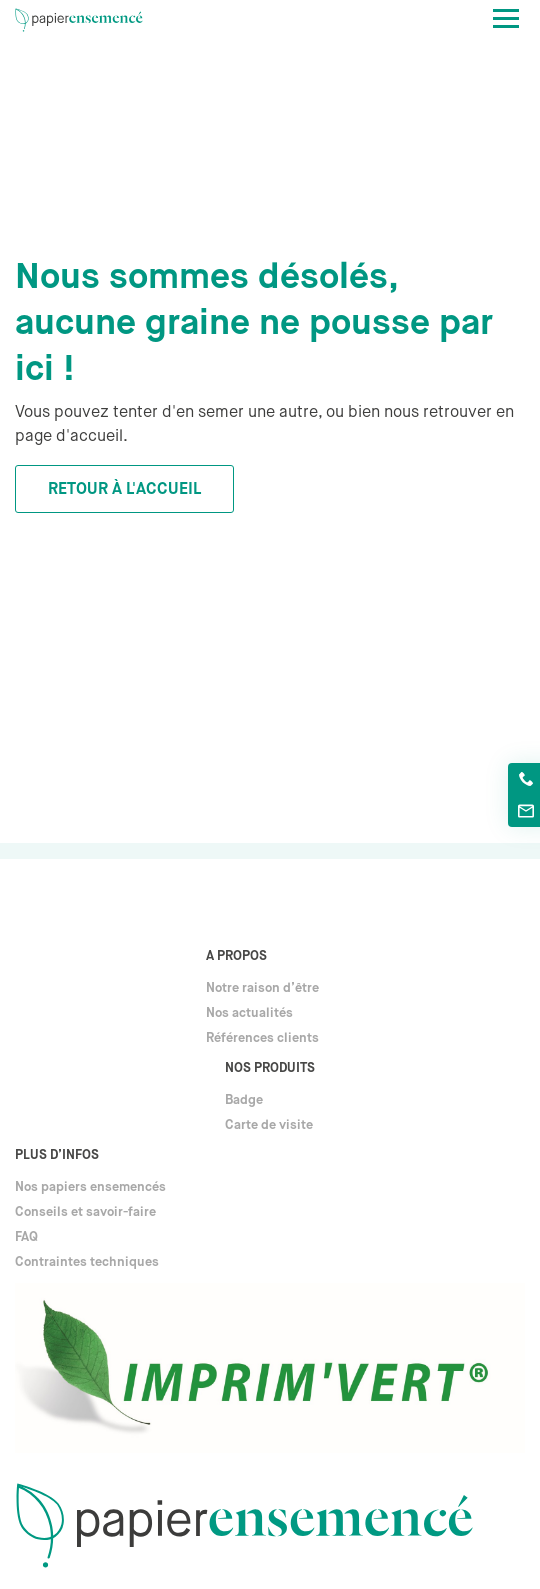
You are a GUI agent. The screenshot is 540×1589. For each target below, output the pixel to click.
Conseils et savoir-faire (85, 1212)
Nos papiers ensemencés (90, 1187)
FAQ (26, 1237)
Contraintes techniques (87, 1262)
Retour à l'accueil (124, 490)
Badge (244, 1100)
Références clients (262, 1038)
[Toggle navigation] (506, 19)
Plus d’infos (57, 1155)
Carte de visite (269, 1125)
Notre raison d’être (262, 988)
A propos (236, 956)
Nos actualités (249, 1013)
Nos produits (270, 1068)
